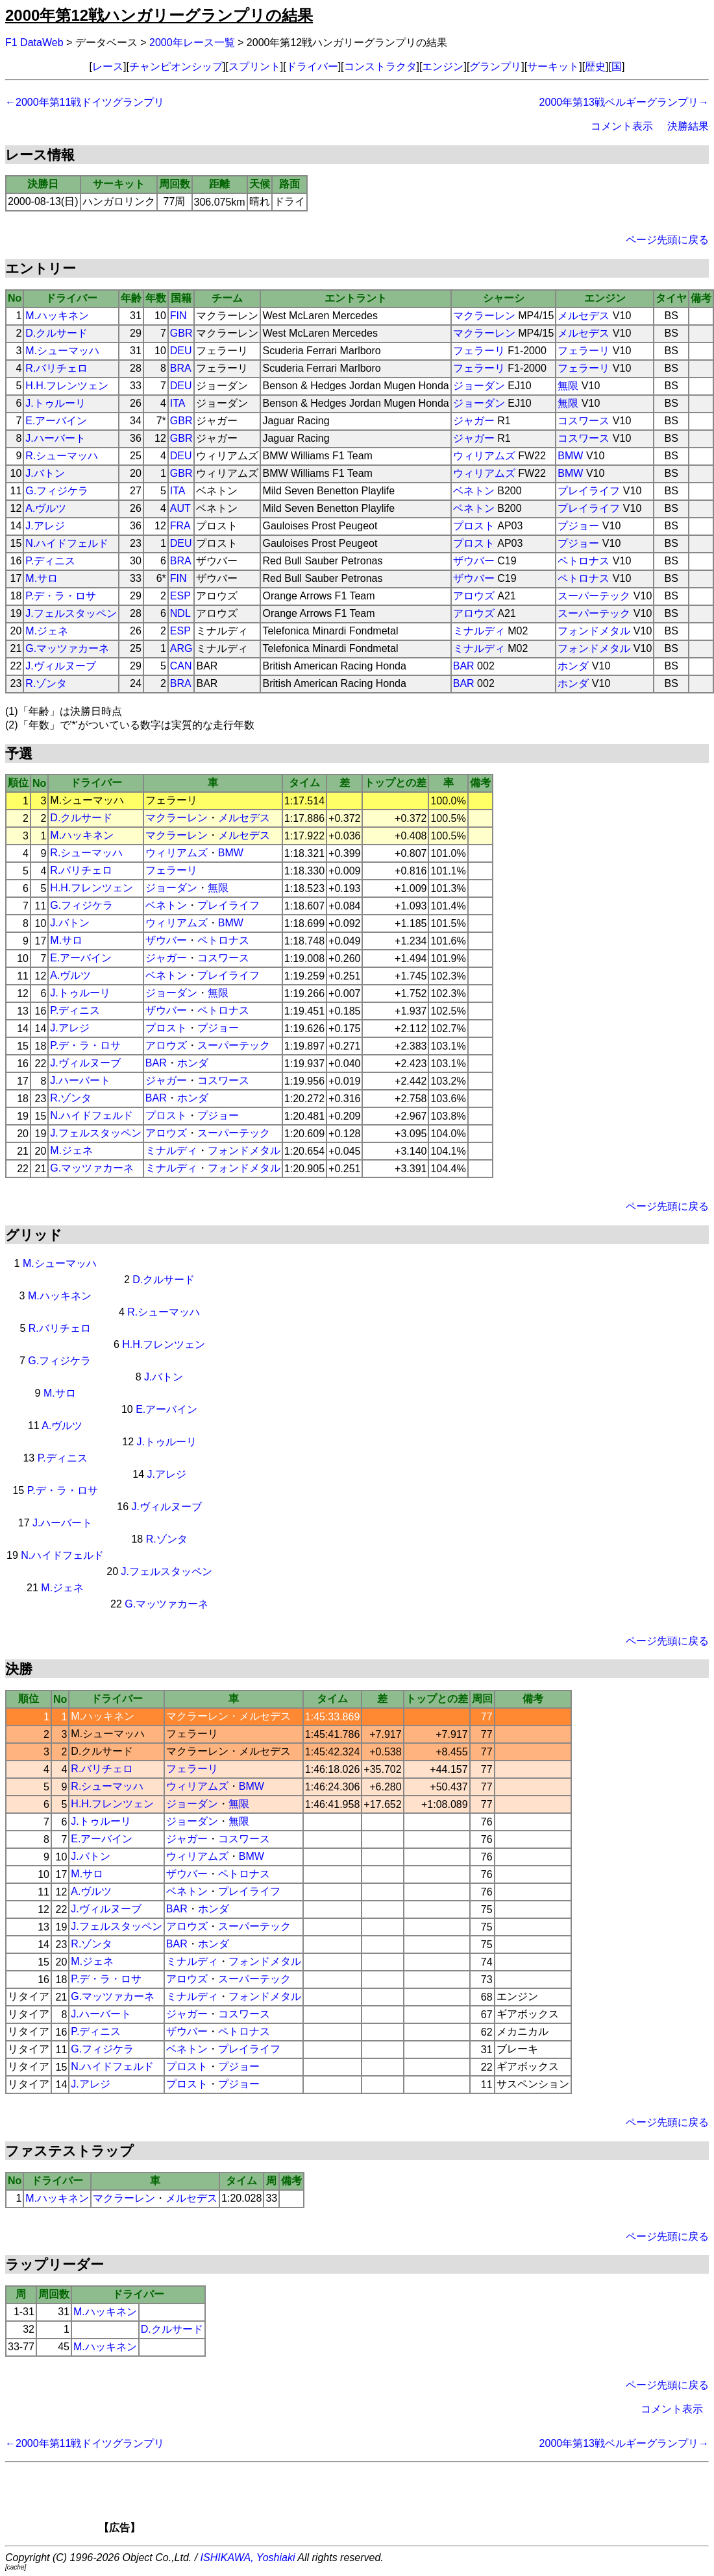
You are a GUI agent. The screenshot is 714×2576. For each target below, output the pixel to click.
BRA (180, 368)
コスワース (583, 420)
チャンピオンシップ (176, 66)
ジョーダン (479, 385)
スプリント (254, 66)
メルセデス (583, 315)
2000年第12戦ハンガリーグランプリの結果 (159, 15)
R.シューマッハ (61, 455)
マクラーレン (484, 315)
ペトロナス (583, 560)
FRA (180, 525)
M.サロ (41, 578)
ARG (181, 648)
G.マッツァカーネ (67, 648)
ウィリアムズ (484, 455)
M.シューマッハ (62, 350)
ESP (180, 595)
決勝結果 (688, 126)
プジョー (578, 525)
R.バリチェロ (56, 368)
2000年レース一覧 (192, 42)
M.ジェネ (46, 630)
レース (107, 66)
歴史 (595, 66)
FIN (178, 315)
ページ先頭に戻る (667, 239)
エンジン (442, 66)
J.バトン (44, 473)
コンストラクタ (380, 66)
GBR (181, 333)
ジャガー (474, 420)
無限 (568, 385)
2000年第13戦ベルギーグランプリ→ (624, 102)
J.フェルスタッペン (70, 613)
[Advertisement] (379, 2502)
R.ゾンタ (46, 683)
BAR (463, 665)
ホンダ (573, 665)
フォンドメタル (594, 630)
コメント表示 (622, 126)
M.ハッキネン (57, 315)
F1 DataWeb (34, 42)
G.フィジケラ (56, 490)
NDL (180, 613)
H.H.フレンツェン (66, 385)
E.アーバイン (56, 420)
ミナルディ (479, 630)
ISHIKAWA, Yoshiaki (248, 2557)
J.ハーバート (55, 438)
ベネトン (474, 490)
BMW (570, 455)
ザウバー (474, 560)
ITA (178, 403)
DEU (181, 350)
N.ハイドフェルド (66, 543)
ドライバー (312, 66)
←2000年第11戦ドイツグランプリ (84, 102)
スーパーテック (594, 595)
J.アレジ (44, 525)
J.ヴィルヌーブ (60, 665)
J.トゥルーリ (55, 403)
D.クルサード (56, 333)
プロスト (474, 525)
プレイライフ (589, 490)
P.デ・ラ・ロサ (60, 595)
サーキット (553, 66)
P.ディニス (50, 560)
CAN (181, 665)
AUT (180, 508)
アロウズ (474, 595)
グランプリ (495, 66)
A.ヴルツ (45, 508)
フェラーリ (479, 350)
